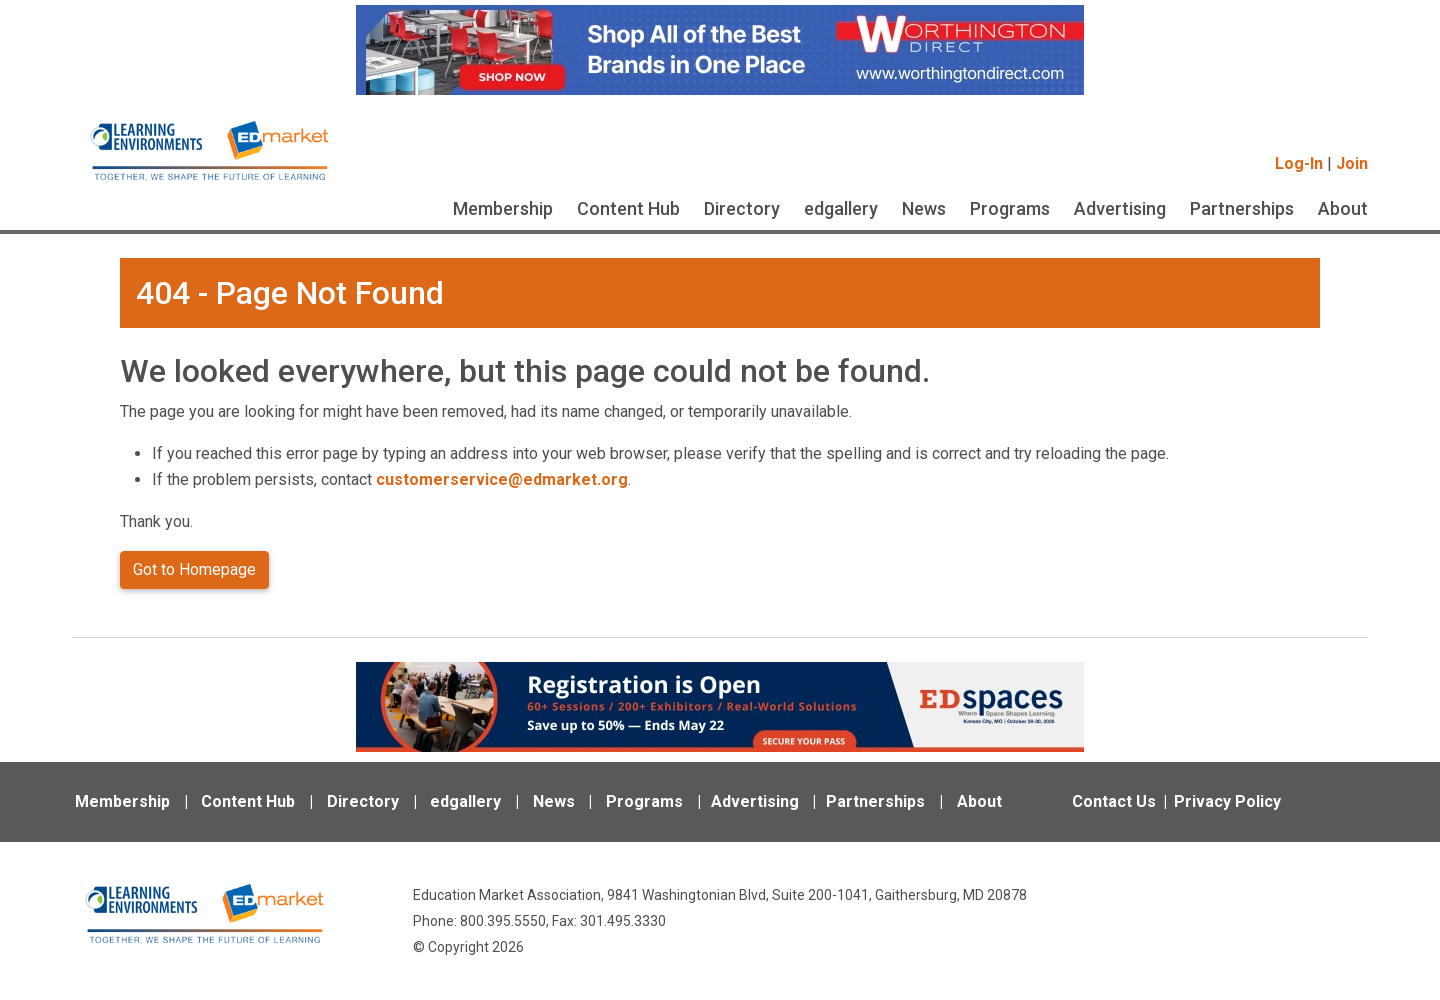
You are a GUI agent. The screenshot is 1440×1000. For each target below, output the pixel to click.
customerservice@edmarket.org (502, 479)
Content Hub (628, 208)
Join (1352, 163)
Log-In (1299, 163)
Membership (503, 208)
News (924, 208)
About (1343, 208)
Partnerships (1242, 208)
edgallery (841, 208)
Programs (1010, 208)
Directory (742, 208)
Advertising (1120, 208)
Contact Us (1114, 801)
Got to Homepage (194, 569)
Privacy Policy (1227, 801)
